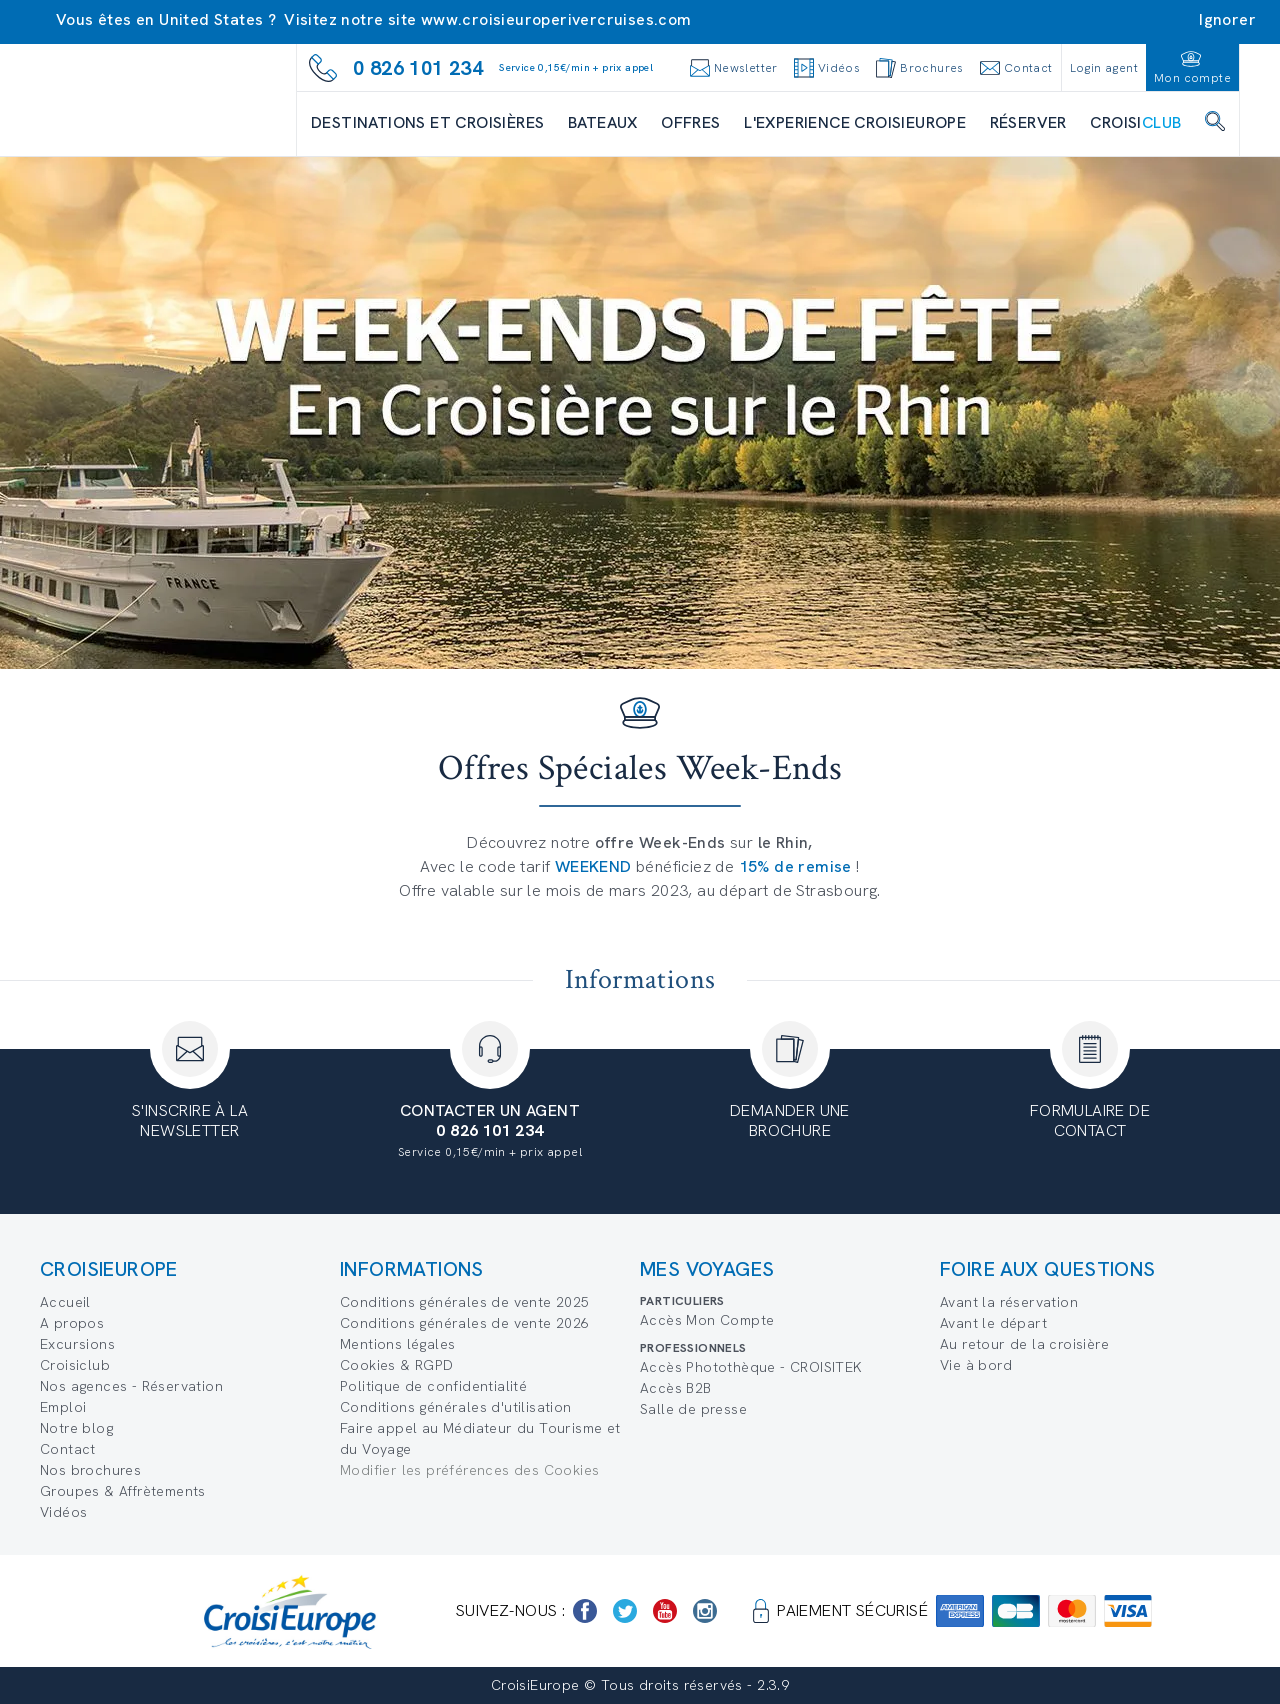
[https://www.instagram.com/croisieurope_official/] (705, 1611)
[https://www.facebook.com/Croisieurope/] (585, 1611)
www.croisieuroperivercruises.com (556, 19)
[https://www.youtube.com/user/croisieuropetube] (665, 1611)
